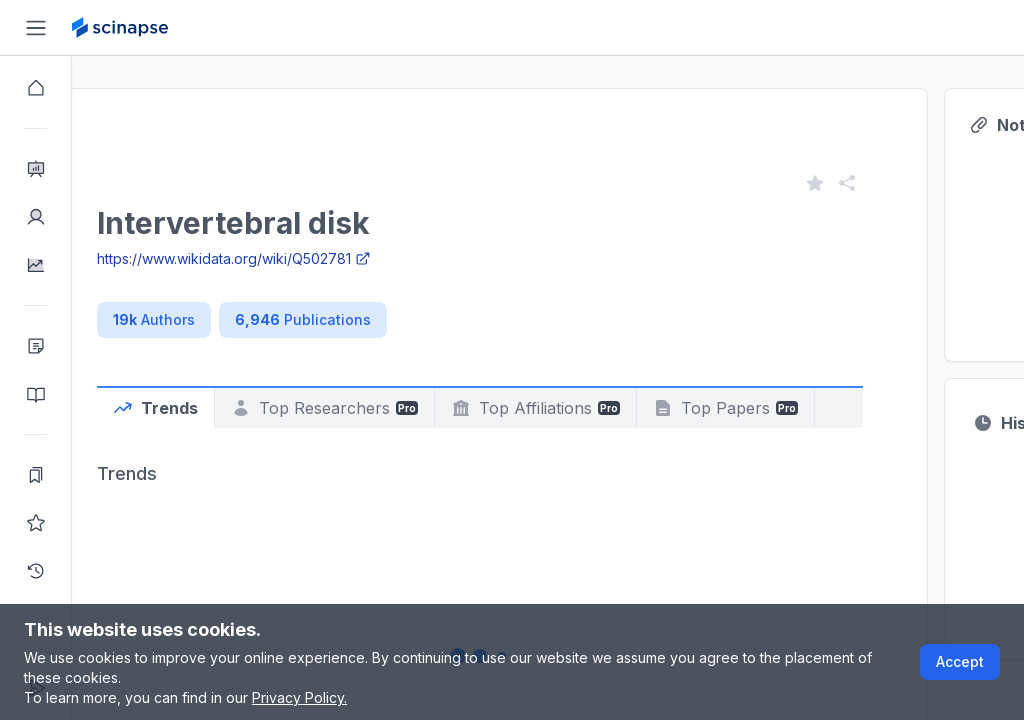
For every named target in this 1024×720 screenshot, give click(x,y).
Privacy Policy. (299, 697)
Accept (960, 661)
